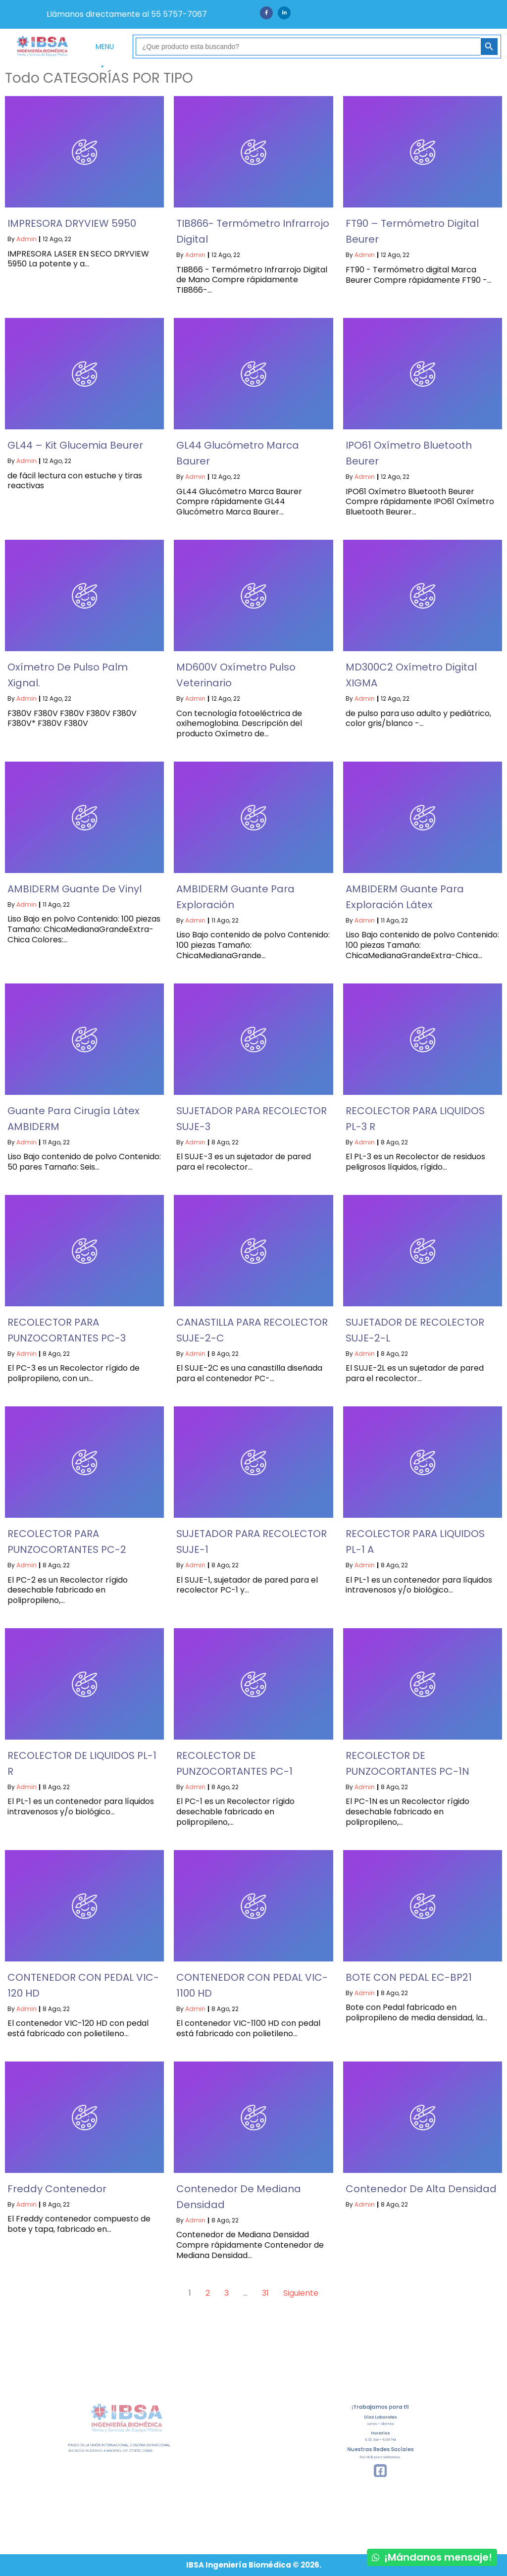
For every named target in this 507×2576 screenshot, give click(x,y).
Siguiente (300, 2293)
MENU (105, 49)
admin (26, 239)
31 (265, 2293)
